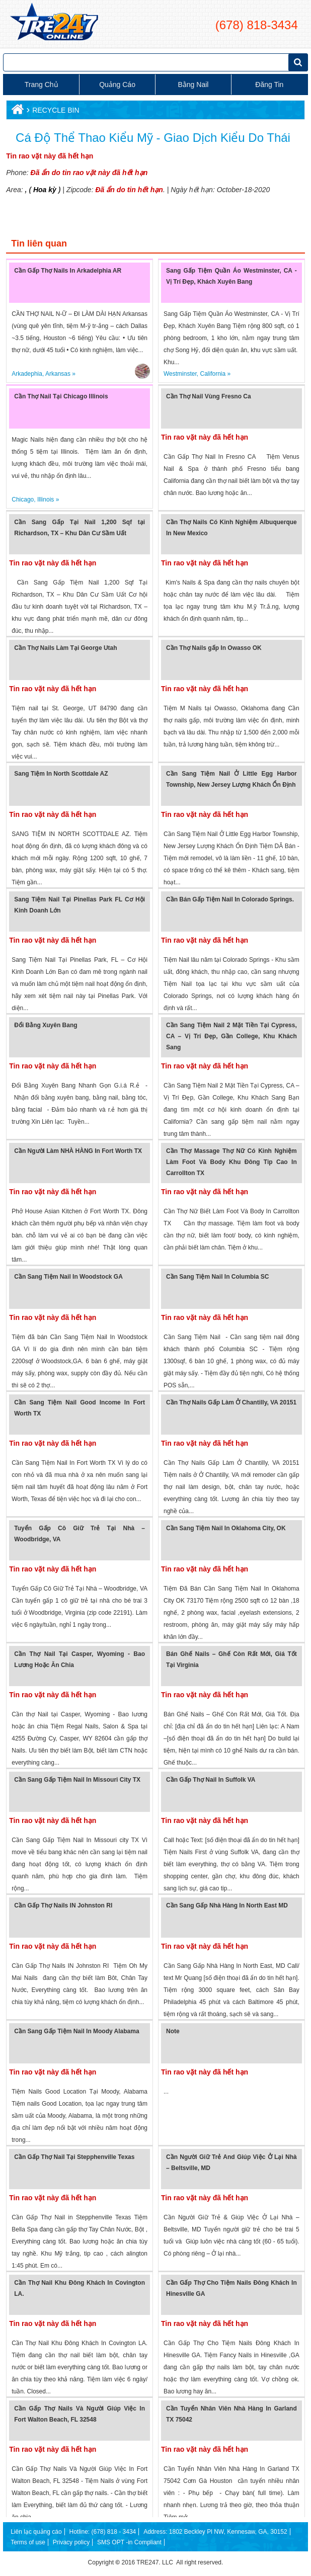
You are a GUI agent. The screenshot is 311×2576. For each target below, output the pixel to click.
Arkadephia (27, 373)
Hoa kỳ (44, 190)
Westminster (180, 373)
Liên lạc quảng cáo (36, 2531)
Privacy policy (71, 2542)
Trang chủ (41, 84)
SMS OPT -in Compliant (129, 2542)
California (212, 373)
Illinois (45, 499)
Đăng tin (269, 84)
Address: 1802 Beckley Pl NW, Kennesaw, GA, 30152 (215, 2531)
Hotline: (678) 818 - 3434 (102, 2531)
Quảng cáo (117, 84)
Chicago (23, 499)
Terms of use (28, 2542)
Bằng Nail (193, 84)
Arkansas (57, 373)
